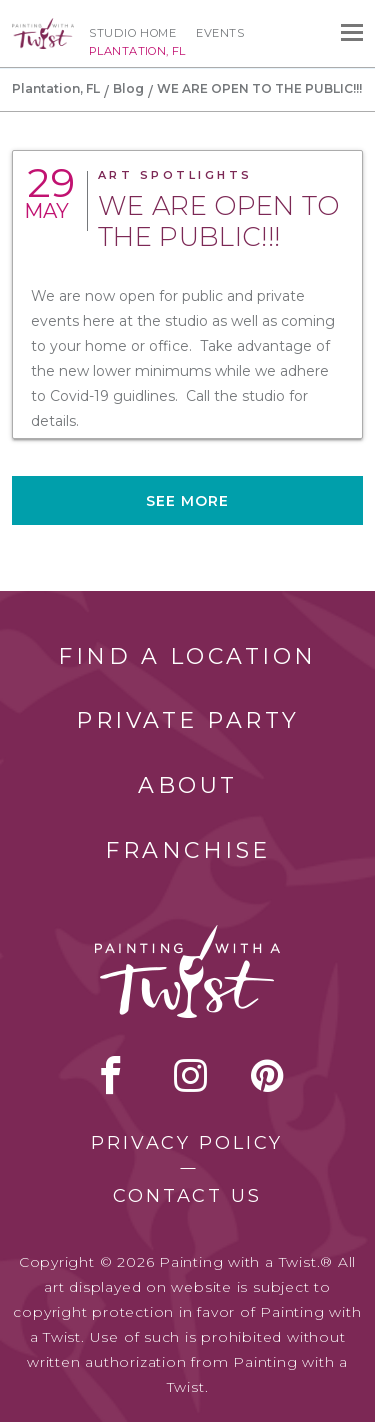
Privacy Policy (187, 1143)
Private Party (188, 720)
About (188, 785)
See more (188, 501)
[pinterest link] (267, 1075)
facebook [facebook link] (111, 1075)
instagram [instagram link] (190, 1075)
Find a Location (187, 656)
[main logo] (43, 27)
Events (220, 33)
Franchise (188, 850)
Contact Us (187, 1196)
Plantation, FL (56, 88)
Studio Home (132, 33)
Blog (128, 88)
